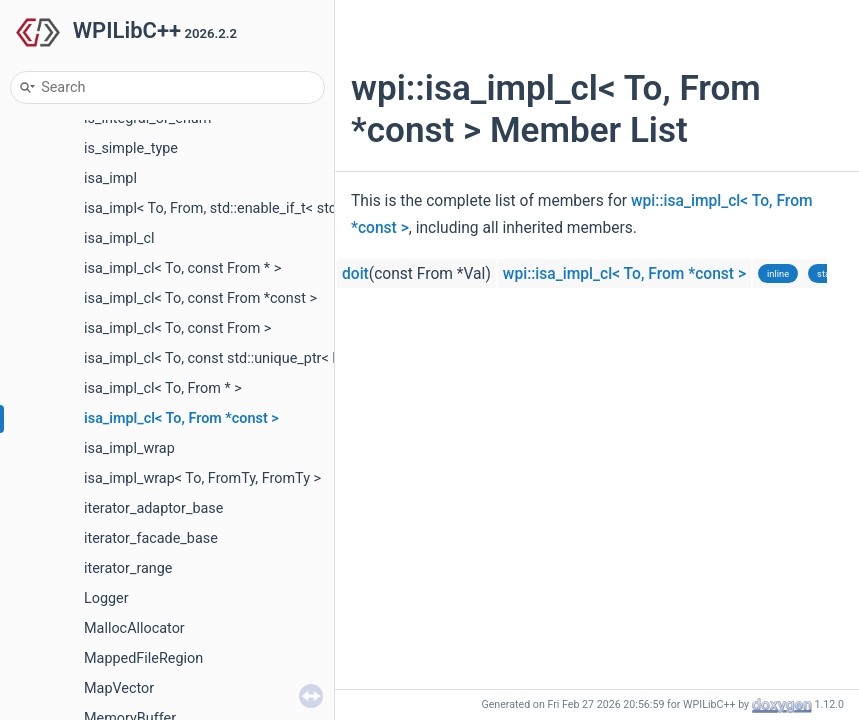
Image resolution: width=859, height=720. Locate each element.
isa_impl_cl (119, 238)
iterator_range (128, 568)
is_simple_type (131, 148)
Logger (106, 598)
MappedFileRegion (143, 658)
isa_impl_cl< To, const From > (177, 328)
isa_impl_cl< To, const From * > (182, 268)
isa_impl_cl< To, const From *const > (200, 298)
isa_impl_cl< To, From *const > (181, 418)
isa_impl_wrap (129, 448)
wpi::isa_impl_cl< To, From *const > (624, 274)
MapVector (119, 688)
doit (355, 274)
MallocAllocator (134, 628)
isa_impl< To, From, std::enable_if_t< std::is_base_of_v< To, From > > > (304, 208)
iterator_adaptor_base (153, 508)
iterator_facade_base (151, 538)
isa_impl (110, 178)
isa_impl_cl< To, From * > (163, 388)
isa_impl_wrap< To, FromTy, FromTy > (202, 478)
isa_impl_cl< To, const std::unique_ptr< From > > (236, 358)
